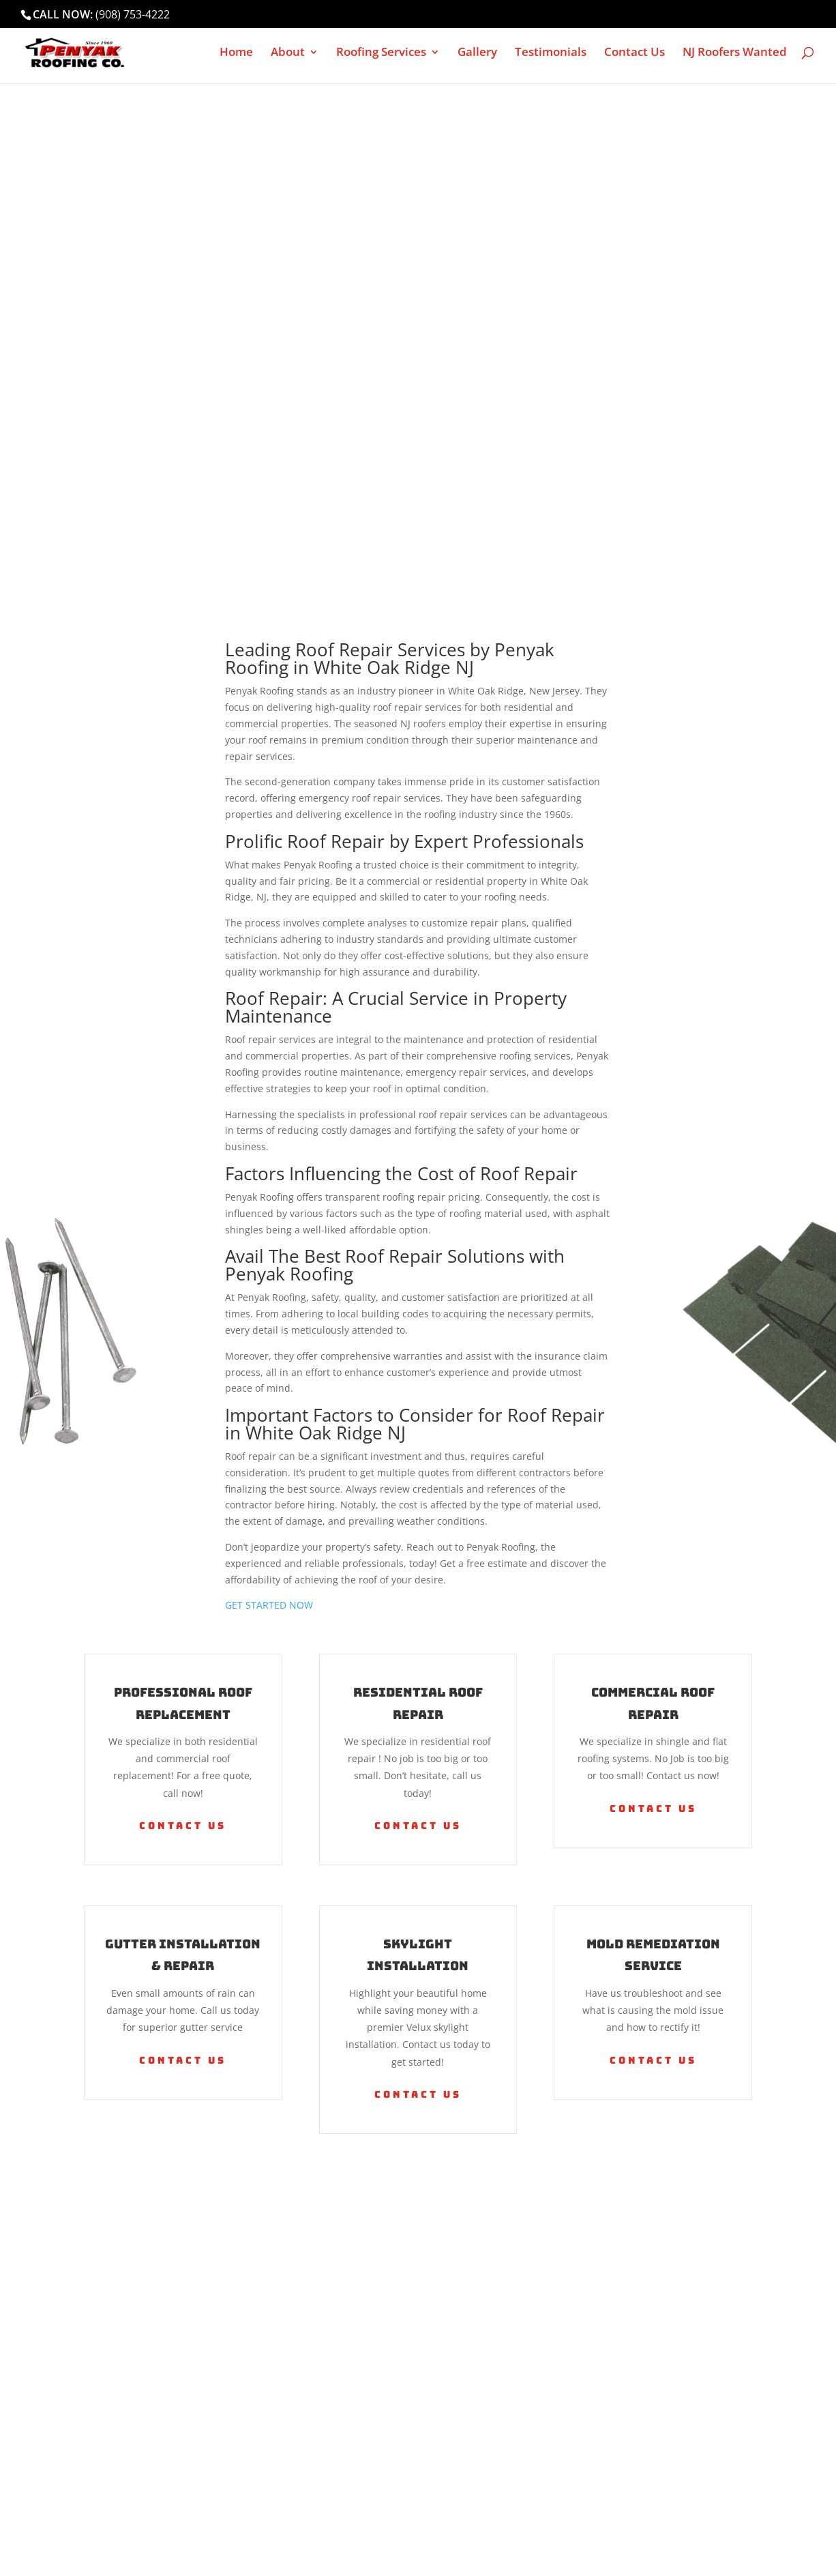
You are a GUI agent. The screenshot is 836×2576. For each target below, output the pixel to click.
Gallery (477, 53)
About (288, 53)
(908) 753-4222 (132, 14)
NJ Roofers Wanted (735, 53)
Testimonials (550, 53)
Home (236, 53)
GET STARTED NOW (269, 1604)
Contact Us (634, 53)
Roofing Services (381, 53)
